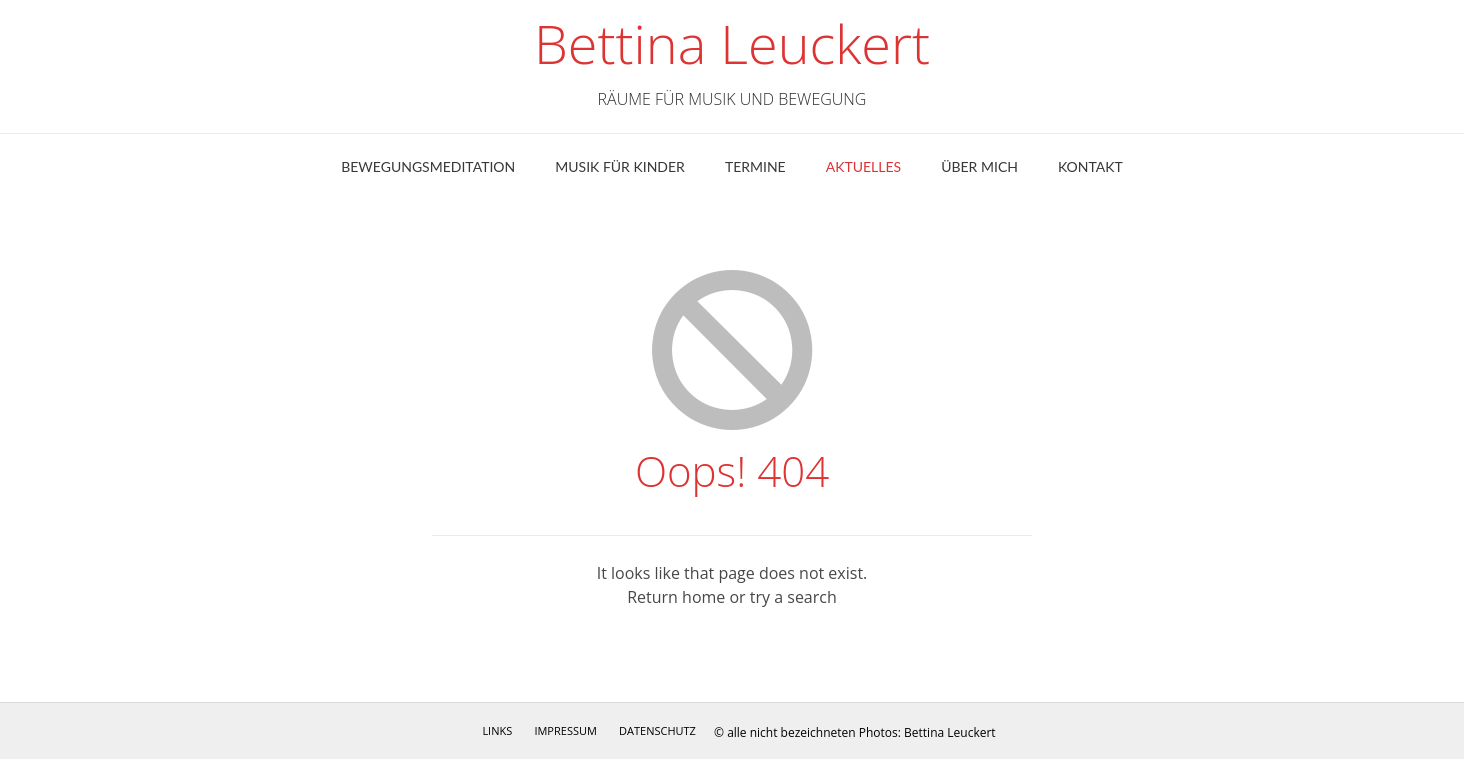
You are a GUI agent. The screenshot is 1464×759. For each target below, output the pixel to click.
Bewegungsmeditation (428, 166)
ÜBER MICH (979, 166)
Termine (755, 166)
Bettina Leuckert (732, 44)
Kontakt (1090, 166)
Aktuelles (863, 166)
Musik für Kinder (620, 166)
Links (497, 730)
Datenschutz (657, 730)
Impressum (565, 730)
